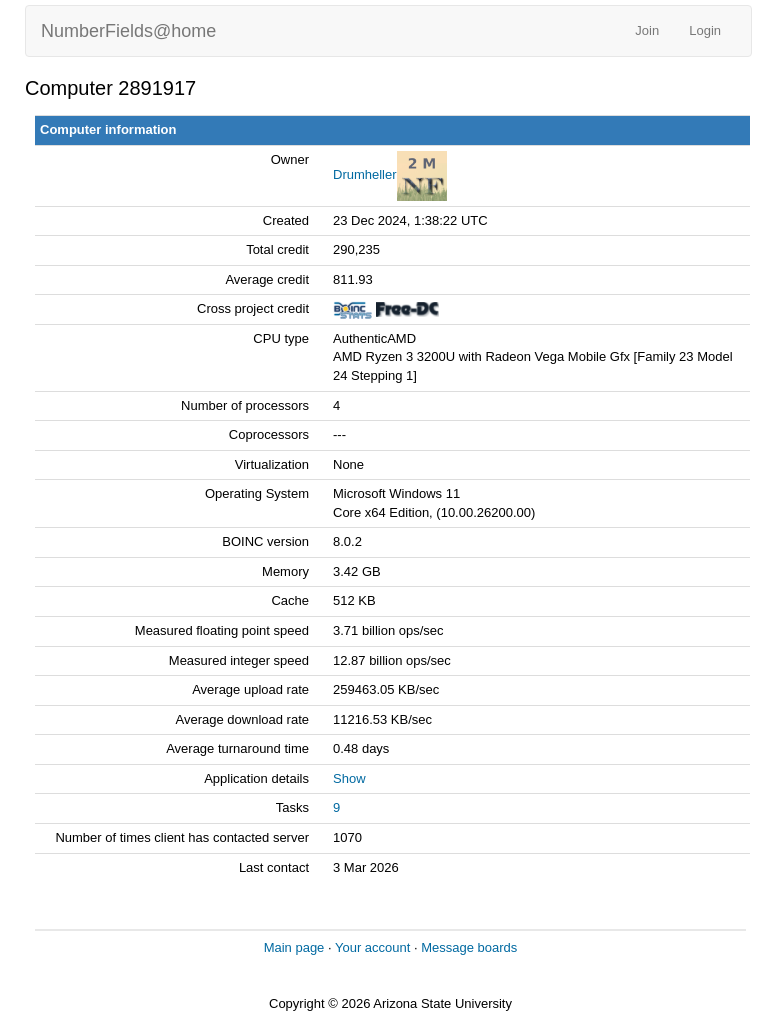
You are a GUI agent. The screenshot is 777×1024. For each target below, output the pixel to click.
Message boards (469, 947)
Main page (294, 947)
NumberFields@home (128, 31)
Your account (372, 947)
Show (349, 778)
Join (647, 30)
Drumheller (365, 174)
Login (705, 30)
